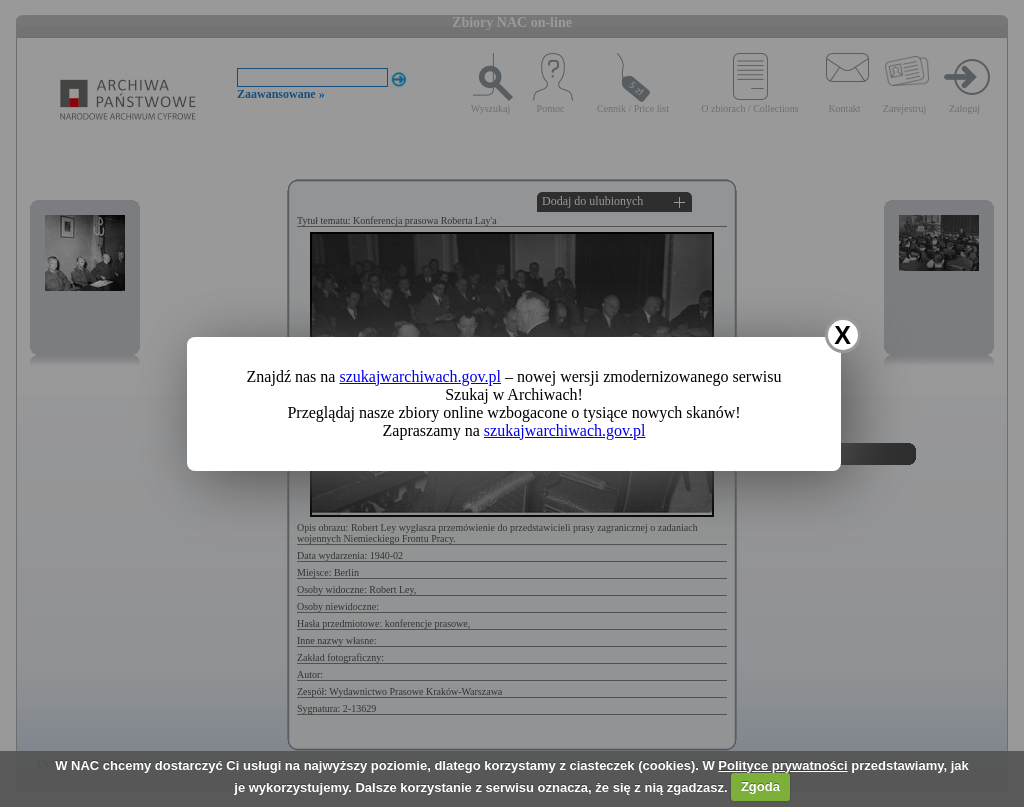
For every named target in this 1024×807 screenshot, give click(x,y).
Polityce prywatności (782, 765)
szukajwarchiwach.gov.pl (420, 376)
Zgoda (760, 786)
